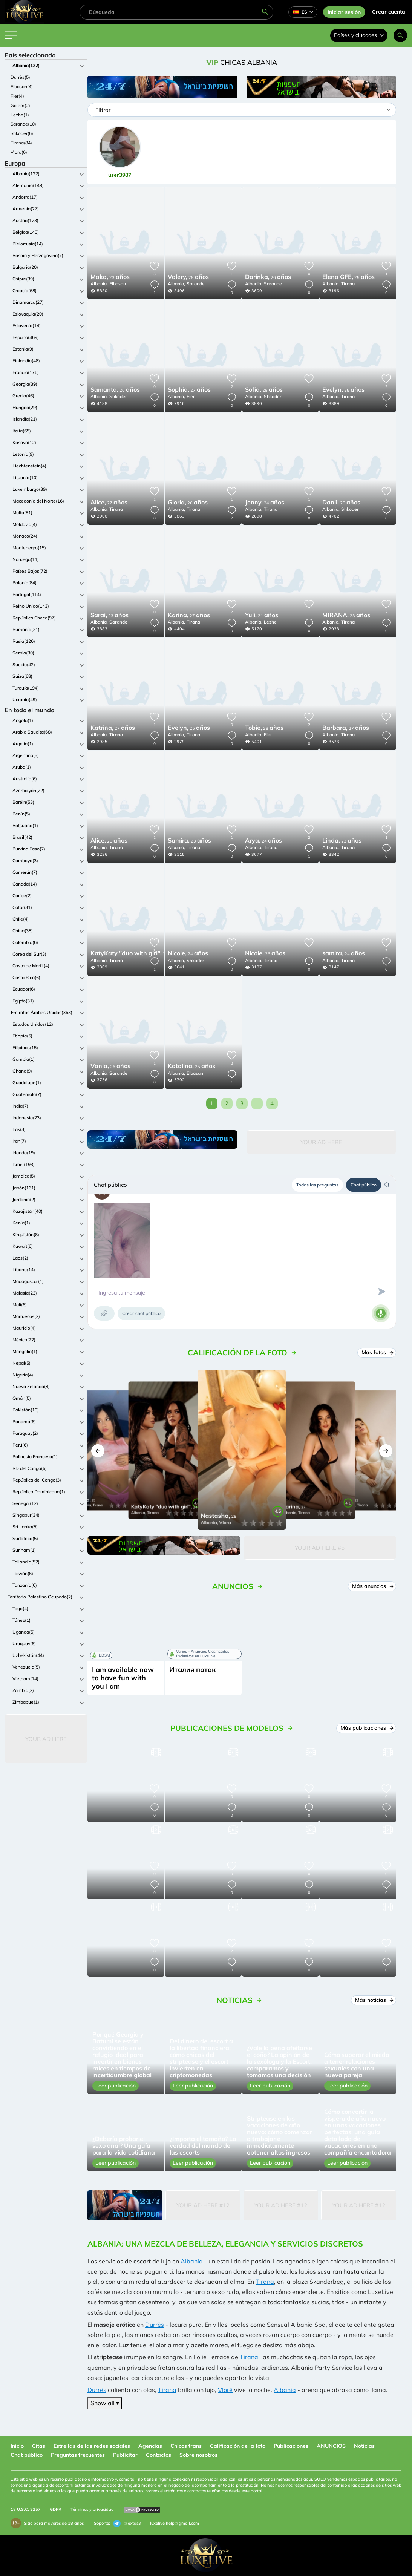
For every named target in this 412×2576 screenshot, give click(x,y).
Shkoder (118, 396)
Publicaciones (291, 2446)
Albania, (99, 284)
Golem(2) (20, 105)
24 (264, 503)
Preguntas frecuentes (78, 2455)
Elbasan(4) (22, 86)
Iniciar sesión (344, 12)
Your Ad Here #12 (203, 2205)
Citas (38, 2446)
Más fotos (376, 1352)
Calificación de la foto (237, 2446)
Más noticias (373, 2000)
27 (189, 390)
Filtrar (102, 109)
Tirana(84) (21, 143)
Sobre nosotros (198, 2455)
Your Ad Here (46, 1738)
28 (188, 277)
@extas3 (127, 2523)
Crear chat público (141, 1313)
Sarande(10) (23, 124)
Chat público (364, 1185)
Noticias (364, 2446)
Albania (192, 2261)
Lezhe (270, 622)
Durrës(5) (20, 77)
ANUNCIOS (331, 2446)
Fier (191, 396)
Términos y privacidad (92, 2509)
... (257, 1103)
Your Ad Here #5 (320, 1547)
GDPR (55, 2509)
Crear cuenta (388, 11)
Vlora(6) (19, 152)
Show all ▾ (104, 2403)
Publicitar (125, 2455)
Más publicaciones (366, 1727)
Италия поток (192, 1669)
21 (261, 615)
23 (110, 277)
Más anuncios (372, 1586)
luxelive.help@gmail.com (174, 2523)
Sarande (196, 284)
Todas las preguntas (317, 1185)
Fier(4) (17, 96)
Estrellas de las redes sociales (92, 2446)
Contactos (158, 2455)
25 (348, 277)
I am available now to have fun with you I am (123, 1677)
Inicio (17, 2446)
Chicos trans (186, 2446)
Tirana (348, 284)
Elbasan (117, 284)
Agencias (150, 2446)
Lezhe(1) (20, 115)
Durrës (154, 2324)
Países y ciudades (359, 35)
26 (268, 277)
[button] (97, 1450)
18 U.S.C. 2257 (26, 2509)
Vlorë (225, 2390)
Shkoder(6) (22, 133)
